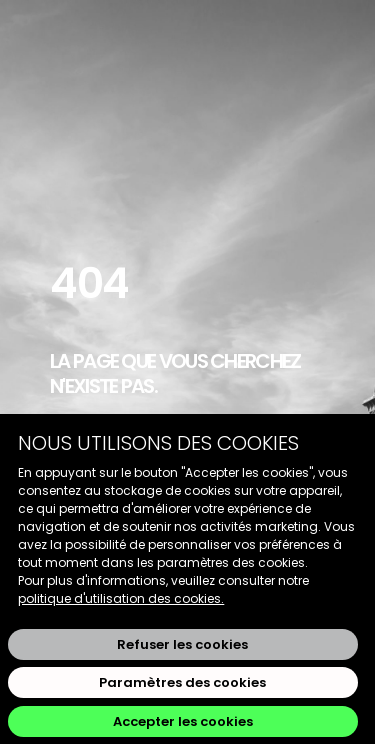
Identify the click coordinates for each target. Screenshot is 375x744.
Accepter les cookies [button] (183, 721)
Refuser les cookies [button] (182, 644)
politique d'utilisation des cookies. (121, 598)
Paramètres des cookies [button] (182, 682)
